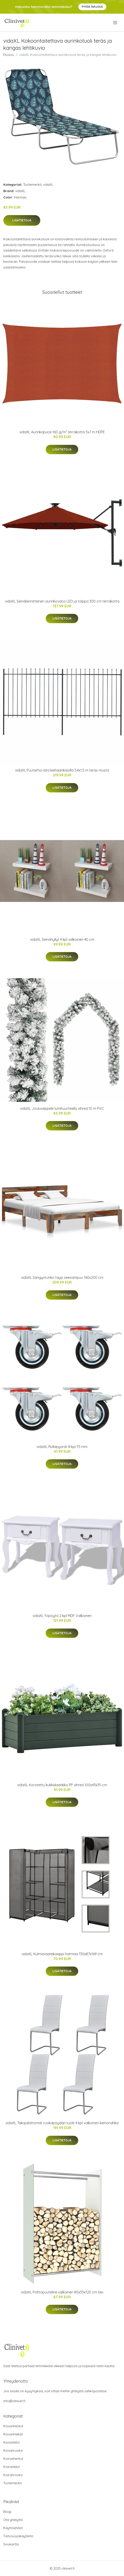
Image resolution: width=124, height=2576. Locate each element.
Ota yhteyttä (13, 2520)
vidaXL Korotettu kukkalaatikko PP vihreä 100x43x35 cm (62, 1785)
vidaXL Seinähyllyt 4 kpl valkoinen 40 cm (62, 939)
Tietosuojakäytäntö (18, 2536)
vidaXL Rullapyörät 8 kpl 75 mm (62, 1446)
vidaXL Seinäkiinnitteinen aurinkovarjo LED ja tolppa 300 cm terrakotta (62, 601)
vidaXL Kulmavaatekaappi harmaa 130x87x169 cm (62, 1954)
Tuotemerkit (32, 184)
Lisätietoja (21, 220)
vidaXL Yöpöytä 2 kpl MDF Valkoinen (62, 1615)
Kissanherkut (13, 2426)
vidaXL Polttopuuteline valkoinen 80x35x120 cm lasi (62, 2292)
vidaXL (48, 184)
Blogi (7, 2512)
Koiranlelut (11, 2467)
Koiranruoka (13, 2475)
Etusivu (8, 55)
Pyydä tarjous (92, 6)
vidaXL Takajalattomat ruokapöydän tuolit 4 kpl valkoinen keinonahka (62, 2123)
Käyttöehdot (13, 2528)
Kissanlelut (11, 2442)
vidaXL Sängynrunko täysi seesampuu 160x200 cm (62, 1277)
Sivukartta (11, 2544)
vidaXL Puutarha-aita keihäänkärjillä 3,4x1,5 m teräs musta (62, 770)
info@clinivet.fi (14, 2401)
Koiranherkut (13, 2459)
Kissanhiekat (13, 2434)
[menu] (115, 22)
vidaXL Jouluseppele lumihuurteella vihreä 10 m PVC (62, 1108)
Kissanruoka (13, 2450)
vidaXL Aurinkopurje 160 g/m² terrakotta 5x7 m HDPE (62, 432)
